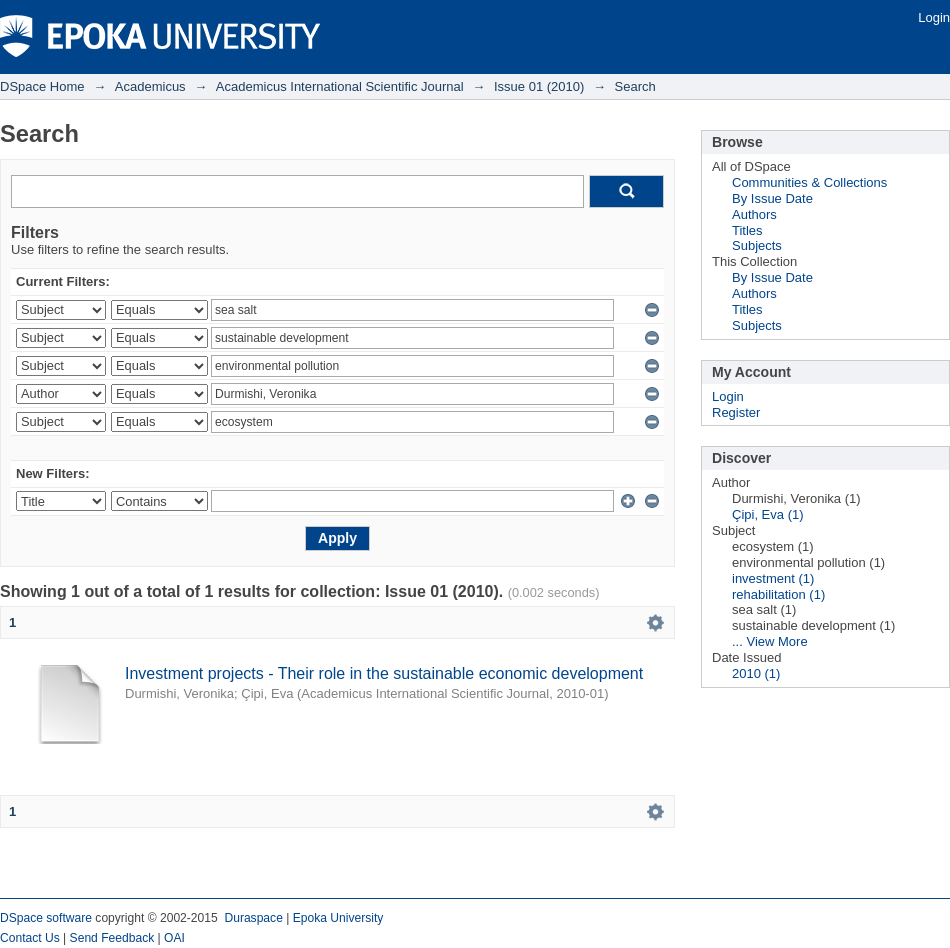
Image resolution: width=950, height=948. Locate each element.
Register (736, 412)
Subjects (757, 245)
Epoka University (338, 918)
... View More (770, 641)
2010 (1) (756, 673)
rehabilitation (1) (778, 594)
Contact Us (30, 938)
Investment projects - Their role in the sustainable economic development (384, 673)
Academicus (150, 86)
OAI (174, 938)
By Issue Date (772, 198)
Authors (754, 214)
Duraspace (253, 918)
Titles (747, 230)
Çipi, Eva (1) (768, 514)
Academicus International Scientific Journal (340, 86)
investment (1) (773, 578)
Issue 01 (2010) (539, 86)
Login (934, 17)
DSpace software (46, 918)
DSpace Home (42, 86)
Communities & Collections (809, 182)
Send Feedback (112, 938)
